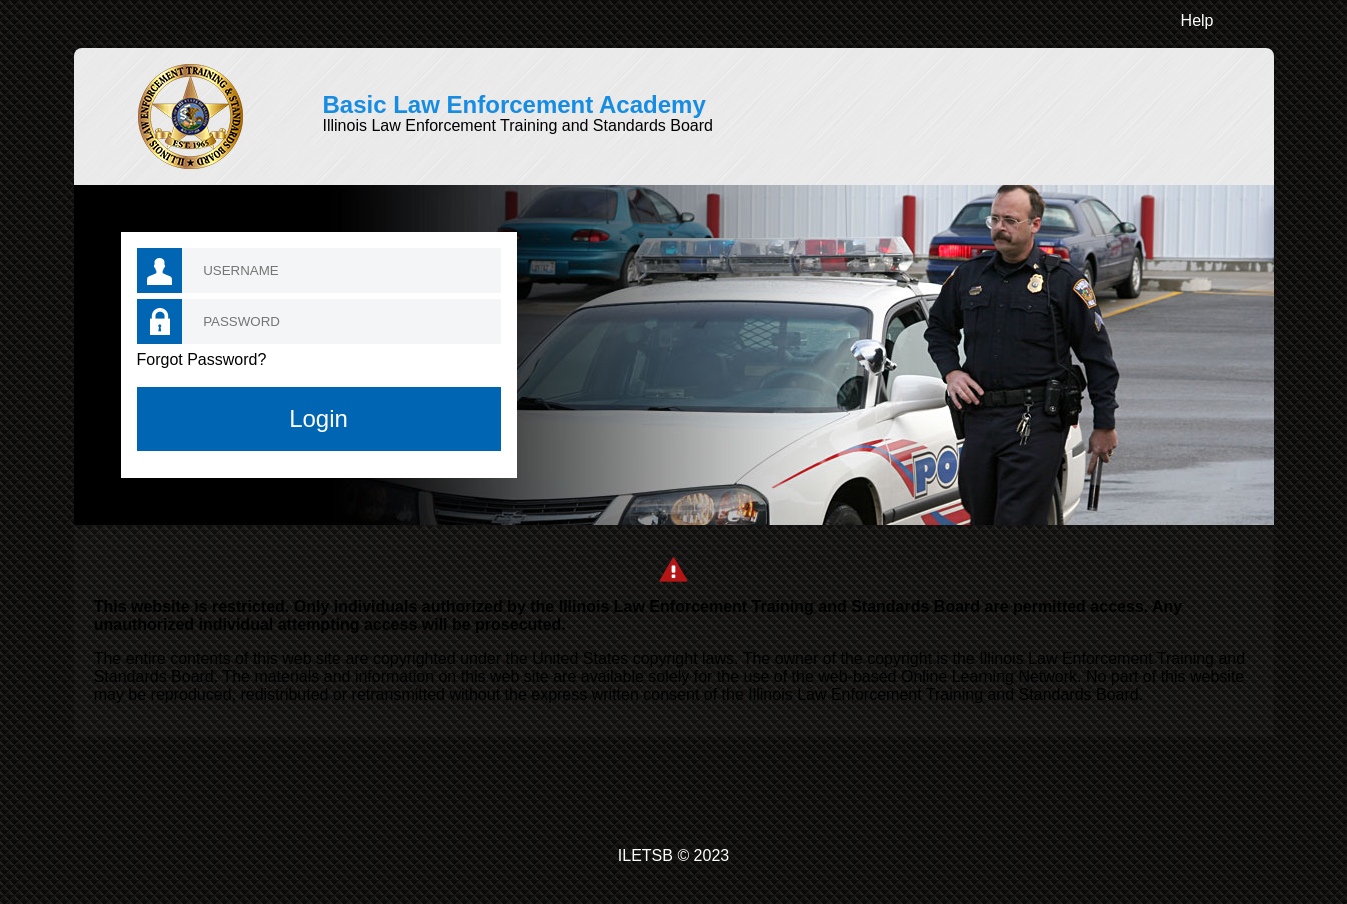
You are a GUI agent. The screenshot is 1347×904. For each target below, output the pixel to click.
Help (1197, 20)
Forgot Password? (202, 359)
